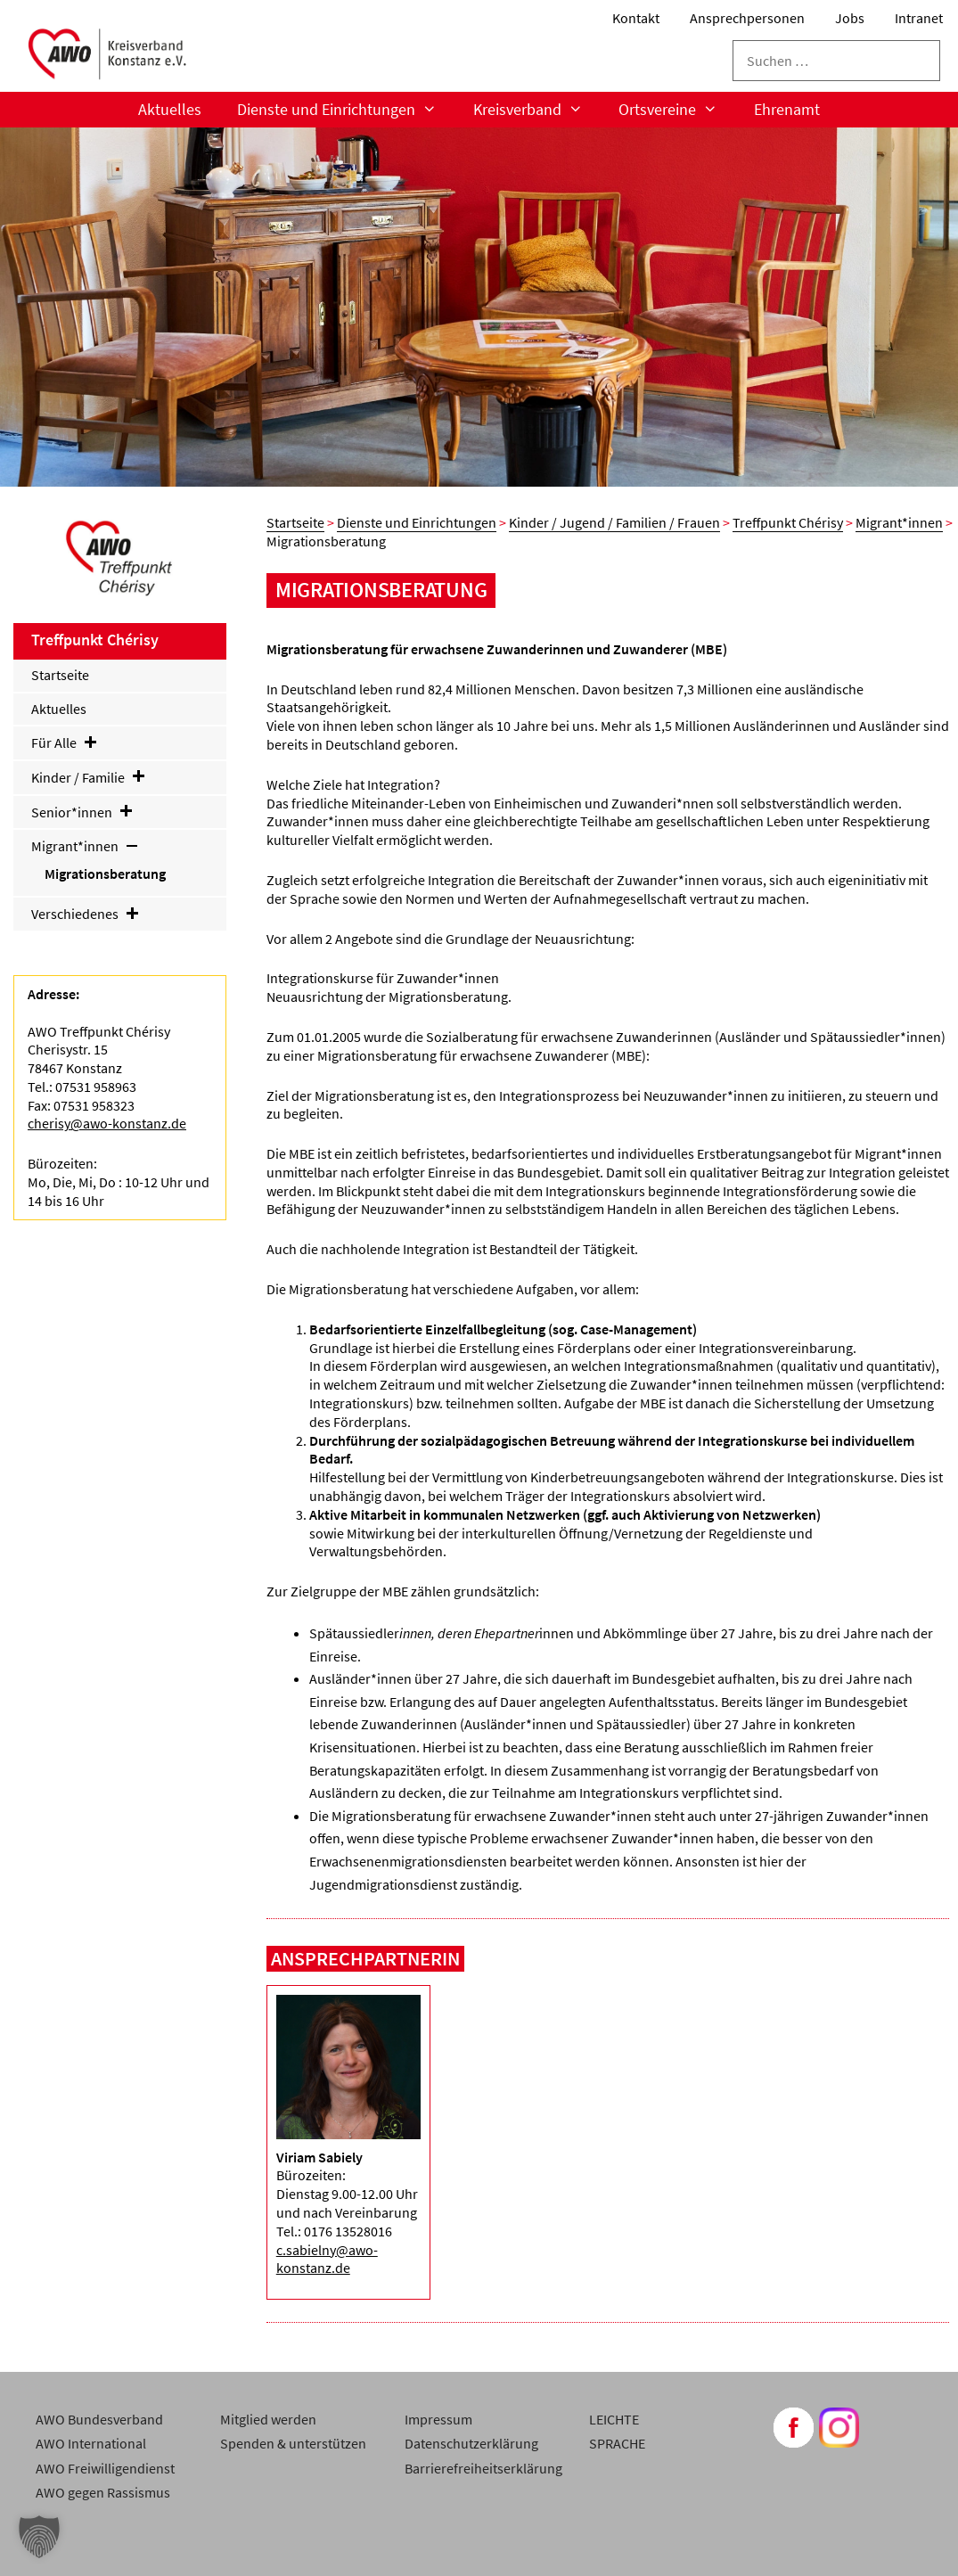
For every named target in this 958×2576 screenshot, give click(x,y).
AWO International (91, 2443)
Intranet (919, 18)
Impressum (438, 2419)
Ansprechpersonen (747, 18)
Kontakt (635, 18)
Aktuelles (169, 109)
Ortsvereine (676, 109)
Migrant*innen (899, 522)
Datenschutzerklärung (471, 2443)
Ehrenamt (787, 109)
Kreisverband (537, 109)
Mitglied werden (268, 2419)
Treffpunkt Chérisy (788, 522)
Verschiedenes (86, 914)
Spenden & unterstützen (293, 2443)
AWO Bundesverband (99, 2419)
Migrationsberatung (105, 873)
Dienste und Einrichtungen (345, 109)
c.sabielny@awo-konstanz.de (327, 2259)
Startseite (295, 522)
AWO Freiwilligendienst (105, 2468)
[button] (39, 2537)
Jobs (849, 18)
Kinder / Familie (89, 777)
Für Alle (65, 742)
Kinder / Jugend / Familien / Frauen (614, 522)
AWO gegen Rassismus (103, 2492)
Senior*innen (83, 812)
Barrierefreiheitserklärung (483, 2468)
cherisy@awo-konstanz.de (107, 1123)
